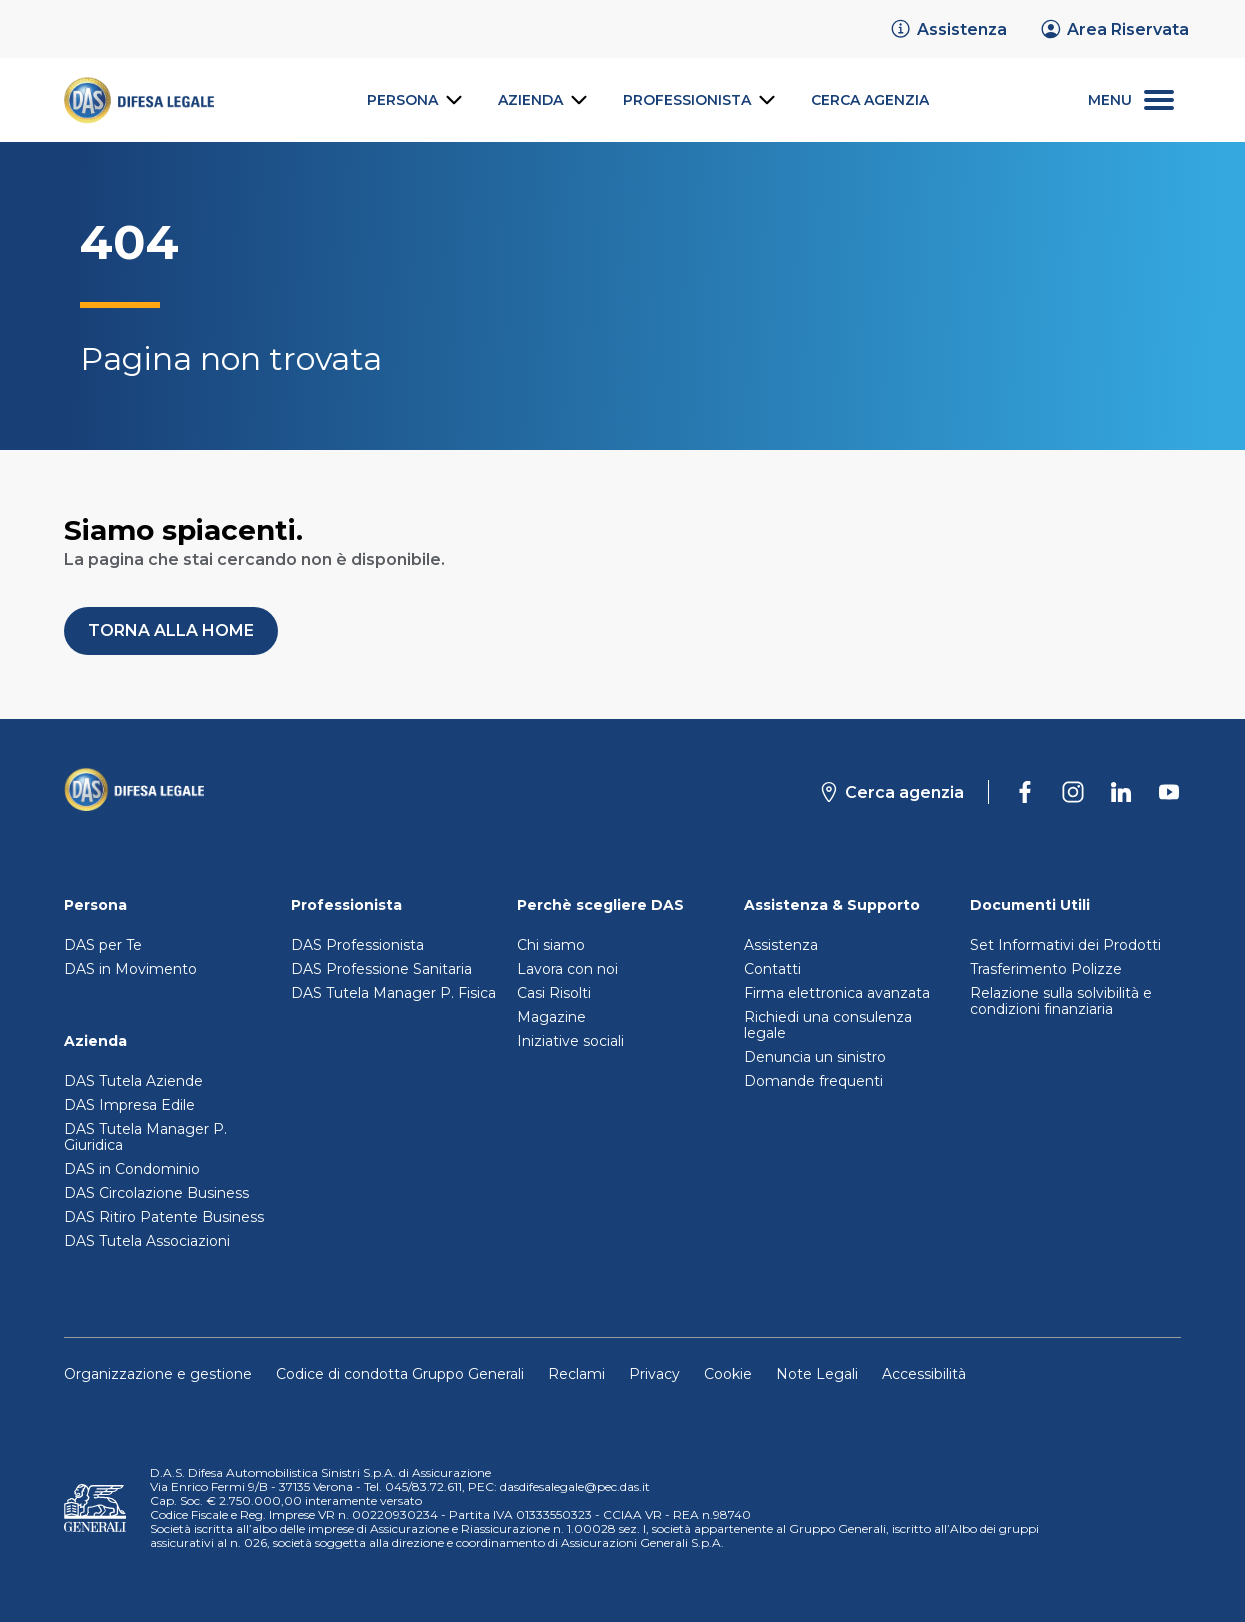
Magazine (551, 1017)
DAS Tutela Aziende (133, 1081)
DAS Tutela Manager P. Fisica (393, 993)
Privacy (654, 1374)
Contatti (772, 969)
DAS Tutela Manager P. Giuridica (145, 1137)
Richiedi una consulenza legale (828, 1025)
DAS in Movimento (130, 969)
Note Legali (817, 1374)
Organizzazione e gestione (158, 1374)
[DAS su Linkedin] (1121, 792)
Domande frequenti (813, 1081)
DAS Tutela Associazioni (147, 1241)
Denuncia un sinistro (815, 1057)
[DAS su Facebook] (1025, 792)
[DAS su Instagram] (1073, 792)
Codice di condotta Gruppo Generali (400, 1374)
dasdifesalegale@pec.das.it (575, 1486)
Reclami (576, 1374)
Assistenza (781, 945)
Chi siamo (551, 945)
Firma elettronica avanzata (837, 993)
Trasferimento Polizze (1046, 969)
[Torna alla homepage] (134, 792)
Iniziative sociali (570, 1041)
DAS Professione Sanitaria (381, 969)
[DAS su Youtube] (1169, 792)
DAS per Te (103, 945)
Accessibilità (924, 1374)
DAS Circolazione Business (156, 1193)
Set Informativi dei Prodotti (1065, 945)
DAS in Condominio (132, 1169)
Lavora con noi (567, 969)
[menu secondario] (1131, 100)
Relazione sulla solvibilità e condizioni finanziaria (1061, 1001)
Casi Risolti (554, 993)
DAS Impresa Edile (129, 1105)
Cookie (728, 1374)
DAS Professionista (357, 945)
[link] (948, 29)
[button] (171, 631)
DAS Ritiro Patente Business (164, 1217)
